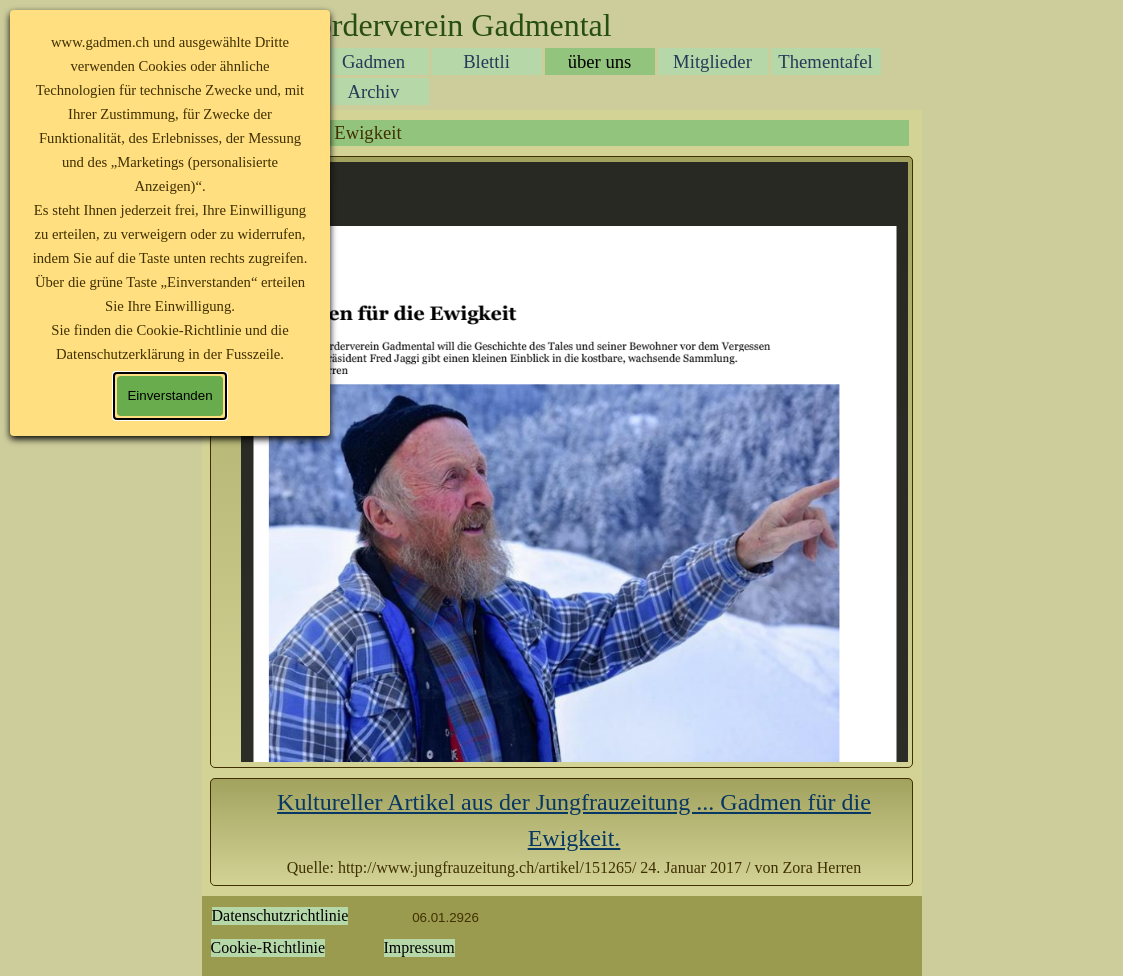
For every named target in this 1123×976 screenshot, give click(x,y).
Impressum (419, 947)
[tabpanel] (574, 832)
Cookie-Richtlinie (268, 947)
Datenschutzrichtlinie (280, 915)
